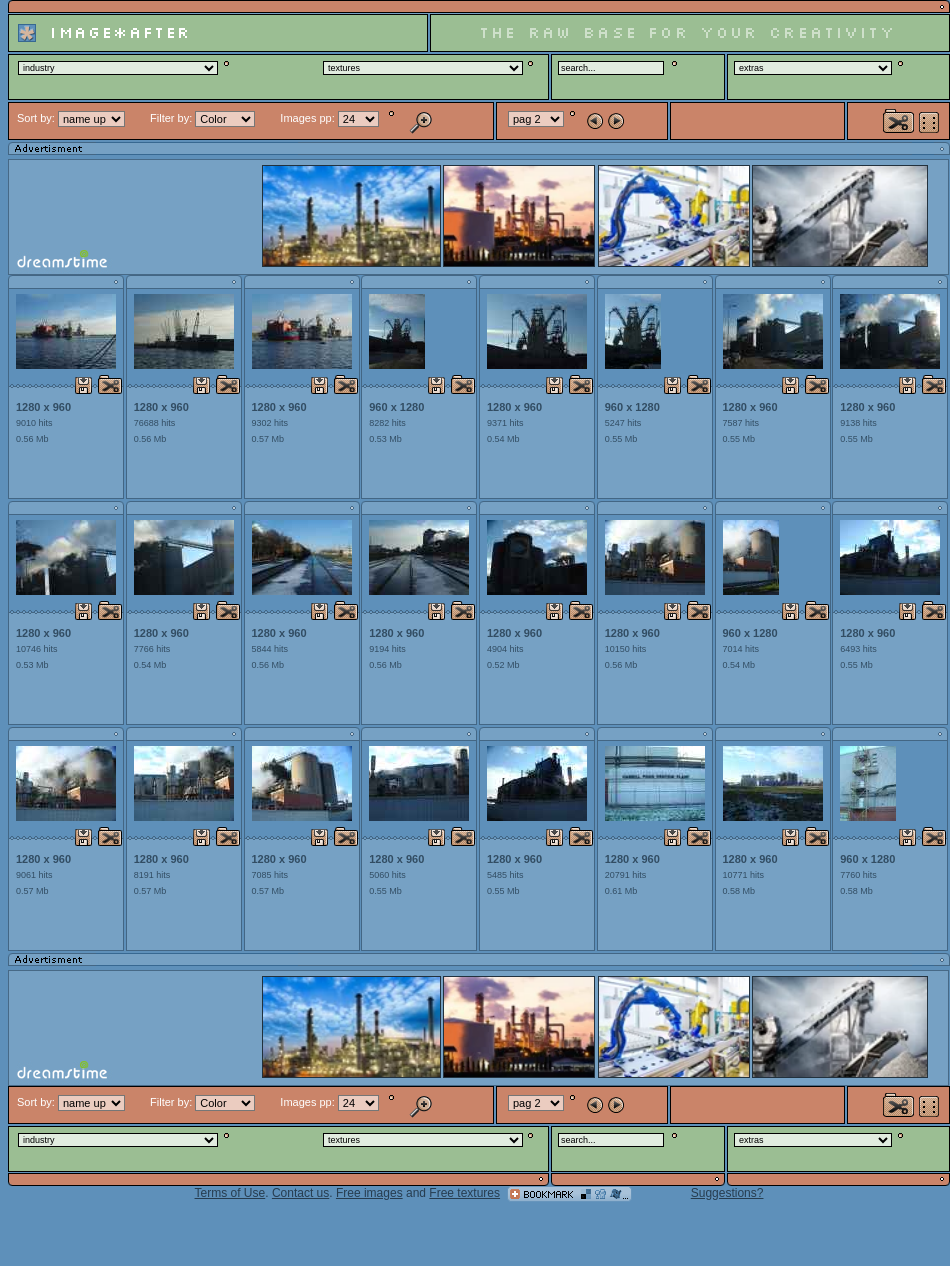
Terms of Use (230, 1193)
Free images (369, 1193)
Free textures (464, 1193)
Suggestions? (727, 1193)
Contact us (300, 1193)
